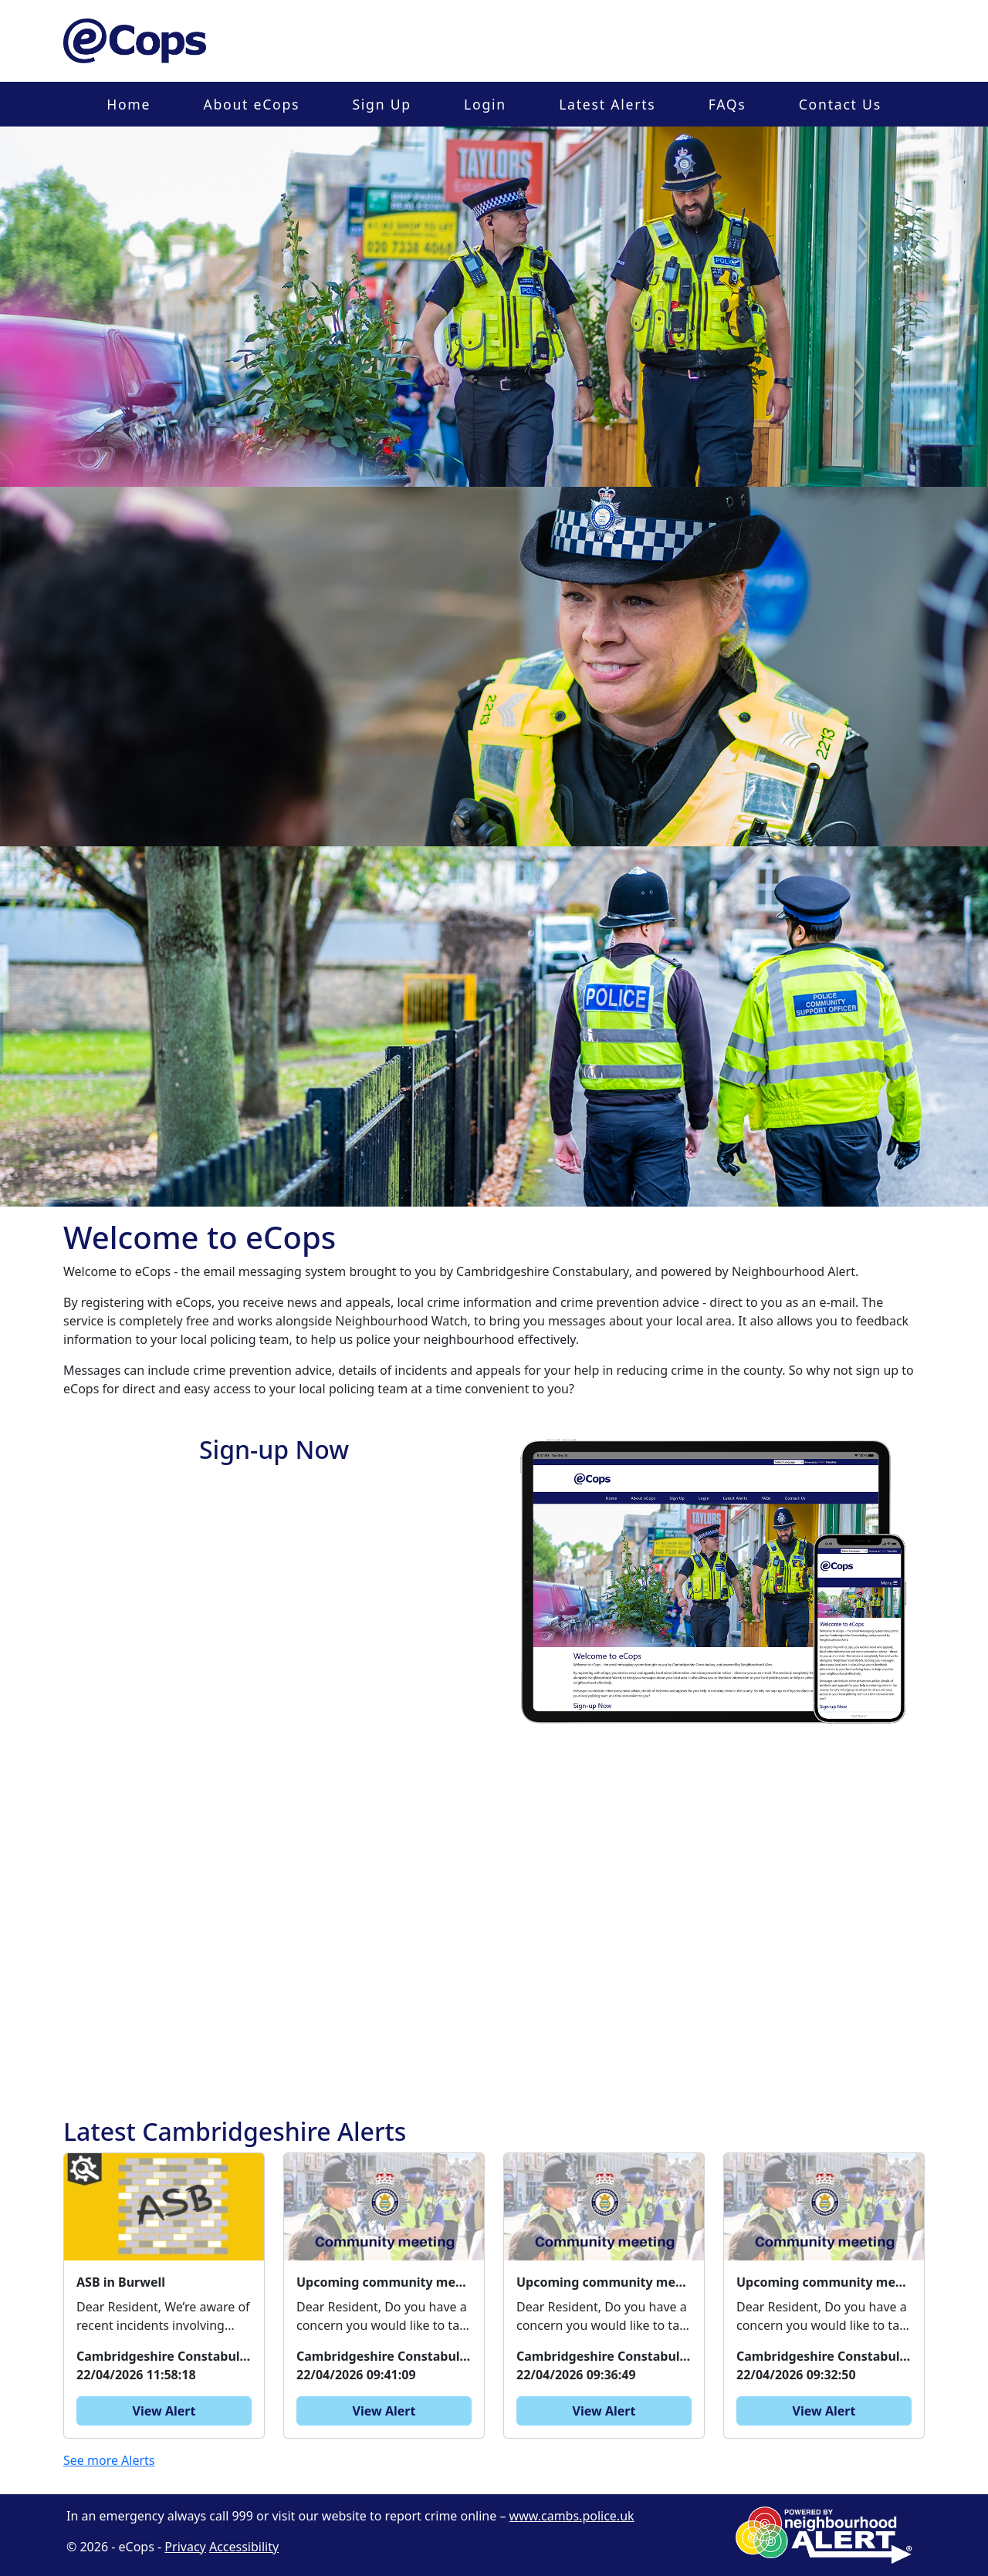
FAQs (727, 104)
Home (129, 104)
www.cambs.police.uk (571, 2515)
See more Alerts (109, 2460)
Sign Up (381, 104)
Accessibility (244, 2546)
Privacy (184, 2546)
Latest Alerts (607, 104)
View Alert (164, 2410)
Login (485, 104)
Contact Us (840, 104)
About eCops (251, 104)
